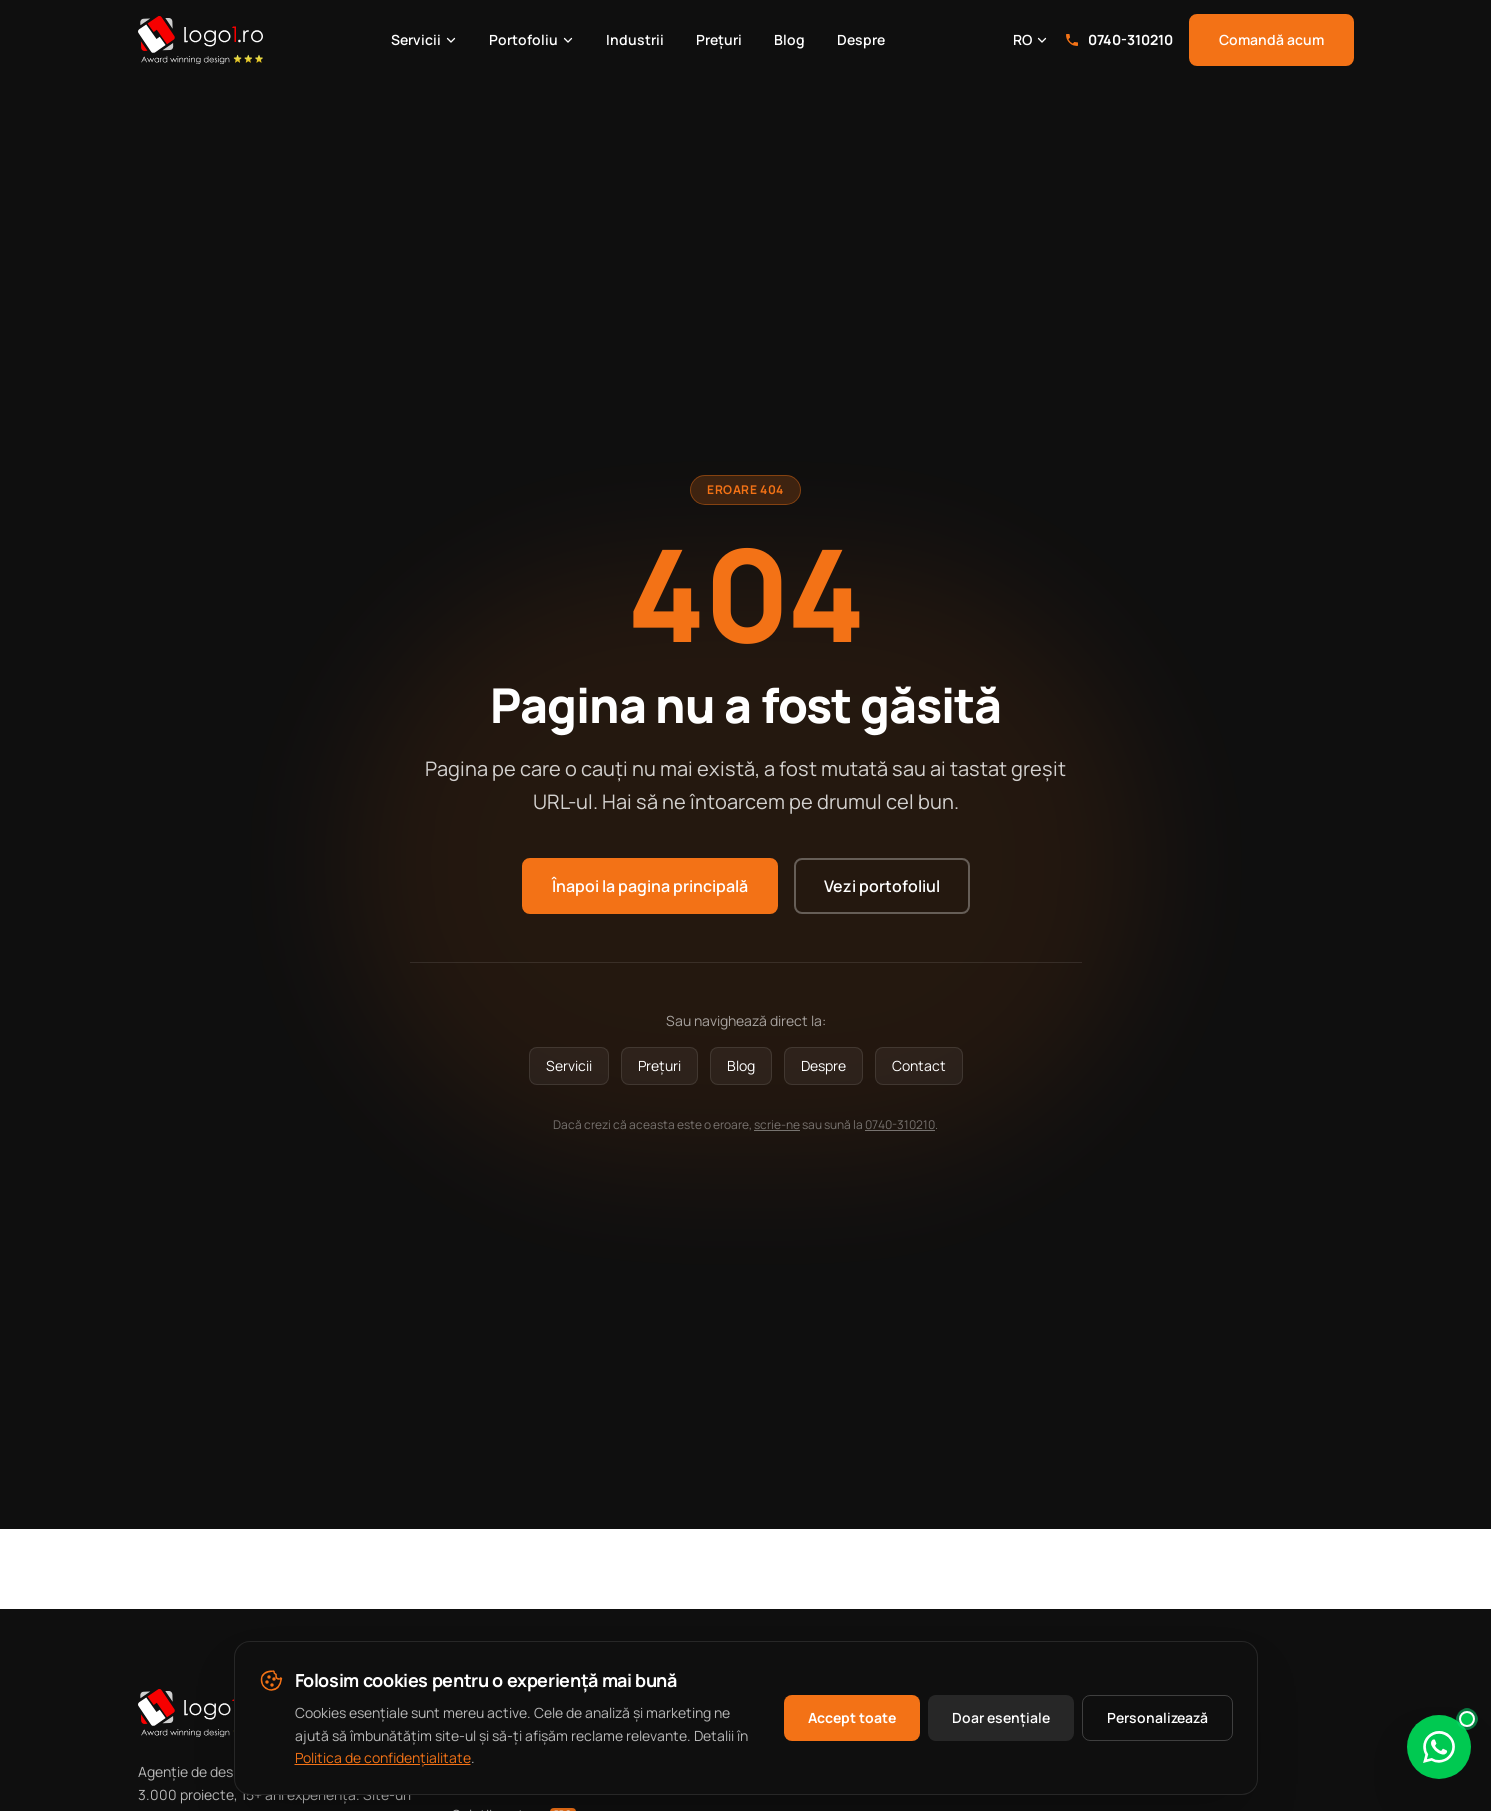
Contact (919, 1065)
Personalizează (1157, 1717)
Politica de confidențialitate (383, 1757)
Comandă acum (1271, 39)
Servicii (424, 39)
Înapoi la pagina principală (650, 886)
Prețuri (719, 39)
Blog (789, 39)
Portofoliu (531, 39)
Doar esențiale (1001, 1717)
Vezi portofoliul (882, 886)
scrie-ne (777, 1124)
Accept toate (852, 1717)
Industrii (635, 39)
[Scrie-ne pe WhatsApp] (1439, 1747)
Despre (861, 39)
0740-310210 (1118, 39)
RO (1030, 39)
